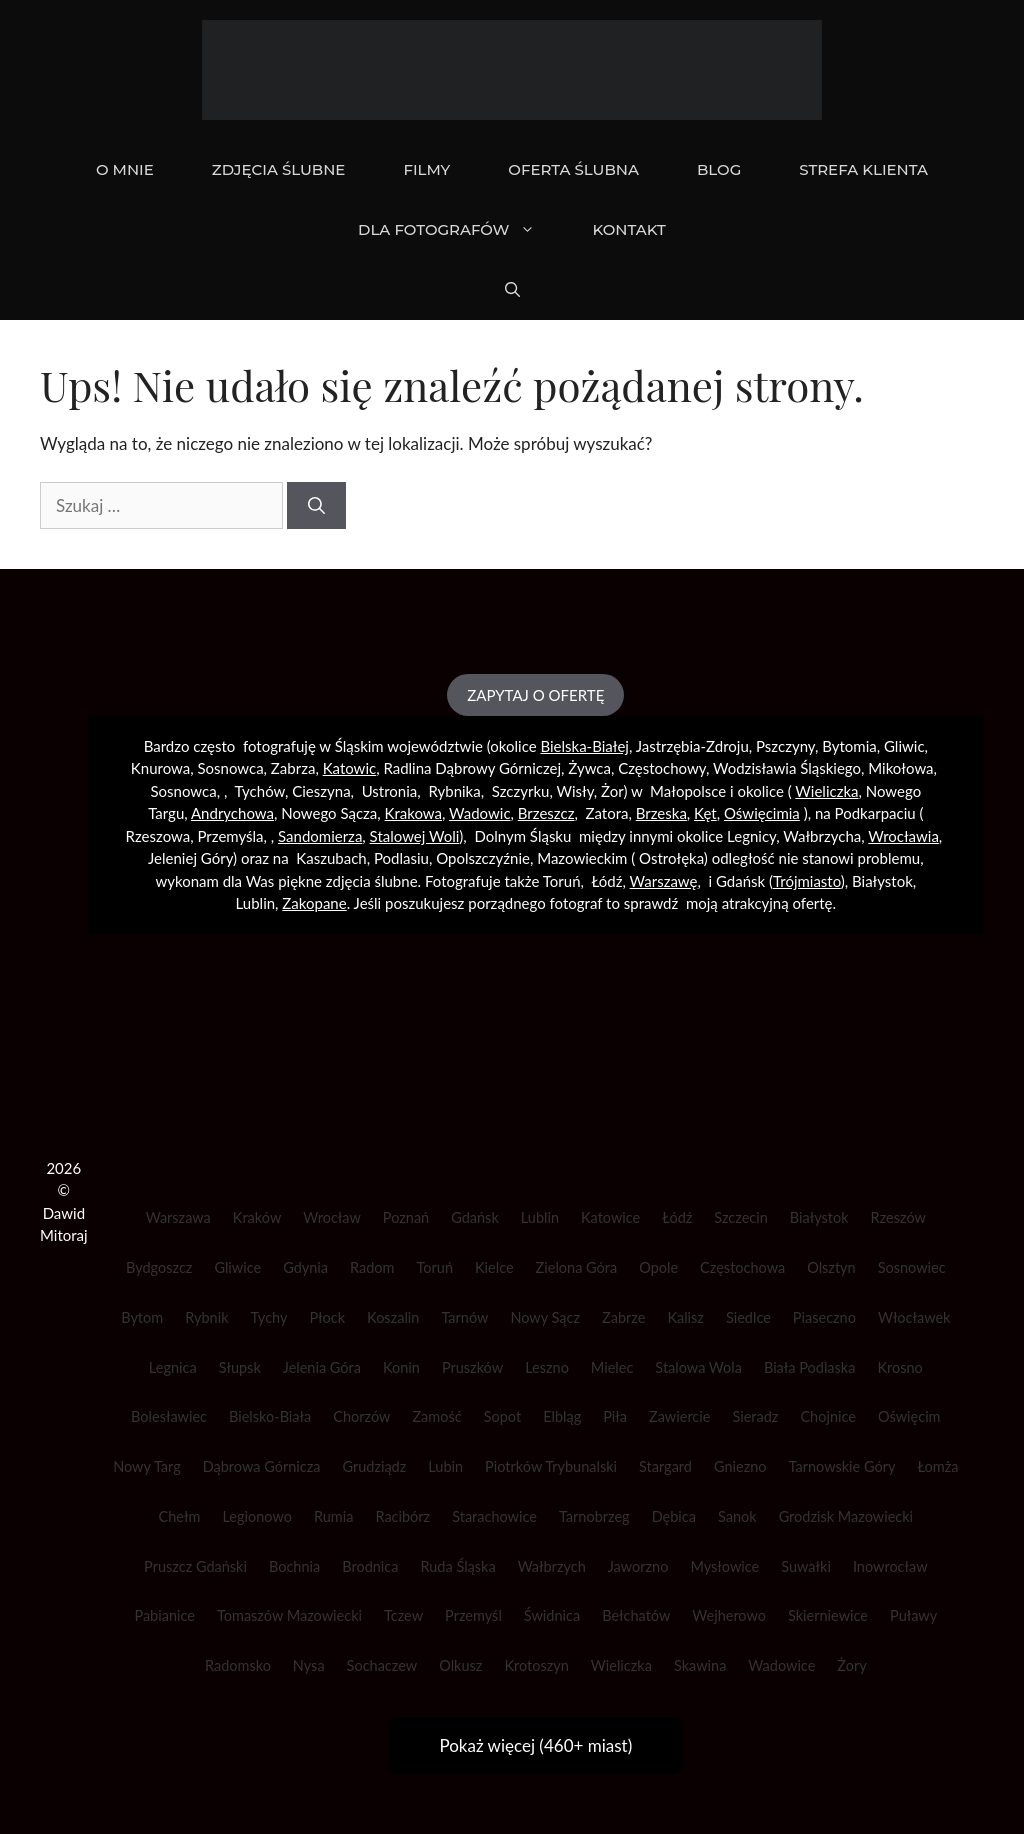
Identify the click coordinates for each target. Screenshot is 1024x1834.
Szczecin (741, 1217)
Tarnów (464, 1317)
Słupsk (240, 1367)
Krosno (899, 1367)
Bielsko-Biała (270, 1416)
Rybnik (206, 1317)
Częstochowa (742, 1267)
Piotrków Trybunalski (551, 1466)
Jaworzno (638, 1566)
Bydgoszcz (159, 1267)
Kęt (705, 813)
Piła (615, 1416)
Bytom (142, 1317)
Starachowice (494, 1516)
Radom (372, 1267)
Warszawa (178, 1217)
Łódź (677, 1217)
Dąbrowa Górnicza (262, 1466)
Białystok (819, 1217)
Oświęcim (909, 1416)
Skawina (700, 1665)
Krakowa (413, 813)
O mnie (125, 169)
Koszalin (393, 1317)
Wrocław (332, 1217)
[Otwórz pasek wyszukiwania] (512, 290)
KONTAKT (629, 229)
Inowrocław (890, 1566)
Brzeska (661, 813)
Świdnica (552, 1615)
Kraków (257, 1217)
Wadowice (781, 1665)
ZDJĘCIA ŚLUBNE (279, 169)
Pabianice (164, 1615)
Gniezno (740, 1466)
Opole (658, 1267)
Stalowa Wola (698, 1367)
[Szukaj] (316, 506)
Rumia (333, 1516)
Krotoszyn (536, 1665)
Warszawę (664, 881)
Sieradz (755, 1416)
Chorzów (361, 1416)
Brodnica (370, 1566)
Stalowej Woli (415, 836)
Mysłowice (724, 1566)
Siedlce (748, 1317)
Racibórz (402, 1516)
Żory (851, 1665)
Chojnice (828, 1416)
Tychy (269, 1317)
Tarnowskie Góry (842, 1466)
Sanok (737, 1516)
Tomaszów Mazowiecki (289, 1615)
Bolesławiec (169, 1416)
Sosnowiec (912, 1267)
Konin (401, 1367)
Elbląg (562, 1416)
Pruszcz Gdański (195, 1566)
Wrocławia (903, 836)
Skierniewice (828, 1615)
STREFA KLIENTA (863, 169)
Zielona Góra (577, 1267)
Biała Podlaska (809, 1367)
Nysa (309, 1665)
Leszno (547, 1367)
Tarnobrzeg (594, 1516)
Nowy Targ (147, 1466)
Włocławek (914, 1317)
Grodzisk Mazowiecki (846, 1516)
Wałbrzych (552, 1566)
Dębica (674, 1516)
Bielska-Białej (584, 746)
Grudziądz (374, 1466)
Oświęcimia (762, 813)
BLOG (719, 169)
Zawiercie (679, 1416)
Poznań (406, 1217)
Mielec (612, 1367)
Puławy (913, 1615)
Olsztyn (831, 1267)
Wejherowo (729, 1615)
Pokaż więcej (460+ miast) (535, 1745)
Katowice (610, 1217)
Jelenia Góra (322, 1367)
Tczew (403, 1615)
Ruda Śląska (457, 1566)
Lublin (540, 1217)
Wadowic (479, 813)
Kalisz (685, 1317)
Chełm (180, 1516)
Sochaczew (382, 1665)
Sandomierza (320, 836)
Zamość (436, 1416)
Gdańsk (475, 1217)
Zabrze (623, 1317)
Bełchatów (636, 1615)
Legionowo (257, 1516)
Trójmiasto (807, 881)
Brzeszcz (546, 813)
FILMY (426, 169)
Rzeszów (898, 1217)
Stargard (665, 1466)
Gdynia (305, 1267)
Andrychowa (232, 813)
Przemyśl (473, 1615)
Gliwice (237, 1267)
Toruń (435, 1267)
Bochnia (294, 1566)
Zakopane (314, 903)
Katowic (350, 768)
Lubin (445, 1466)
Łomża (937, 1466)
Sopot (502, 1416)
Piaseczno (824, 1317)
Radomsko (238, 1665)
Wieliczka (826, 791)
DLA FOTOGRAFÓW (460, 230)
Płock (327, 1317)
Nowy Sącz (545, 1317)
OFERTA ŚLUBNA (573, 169)
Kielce (494, 1267)
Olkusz (460, 1665)
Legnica (173, 1367)
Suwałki (806, 1566)
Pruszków (472, 1367)
